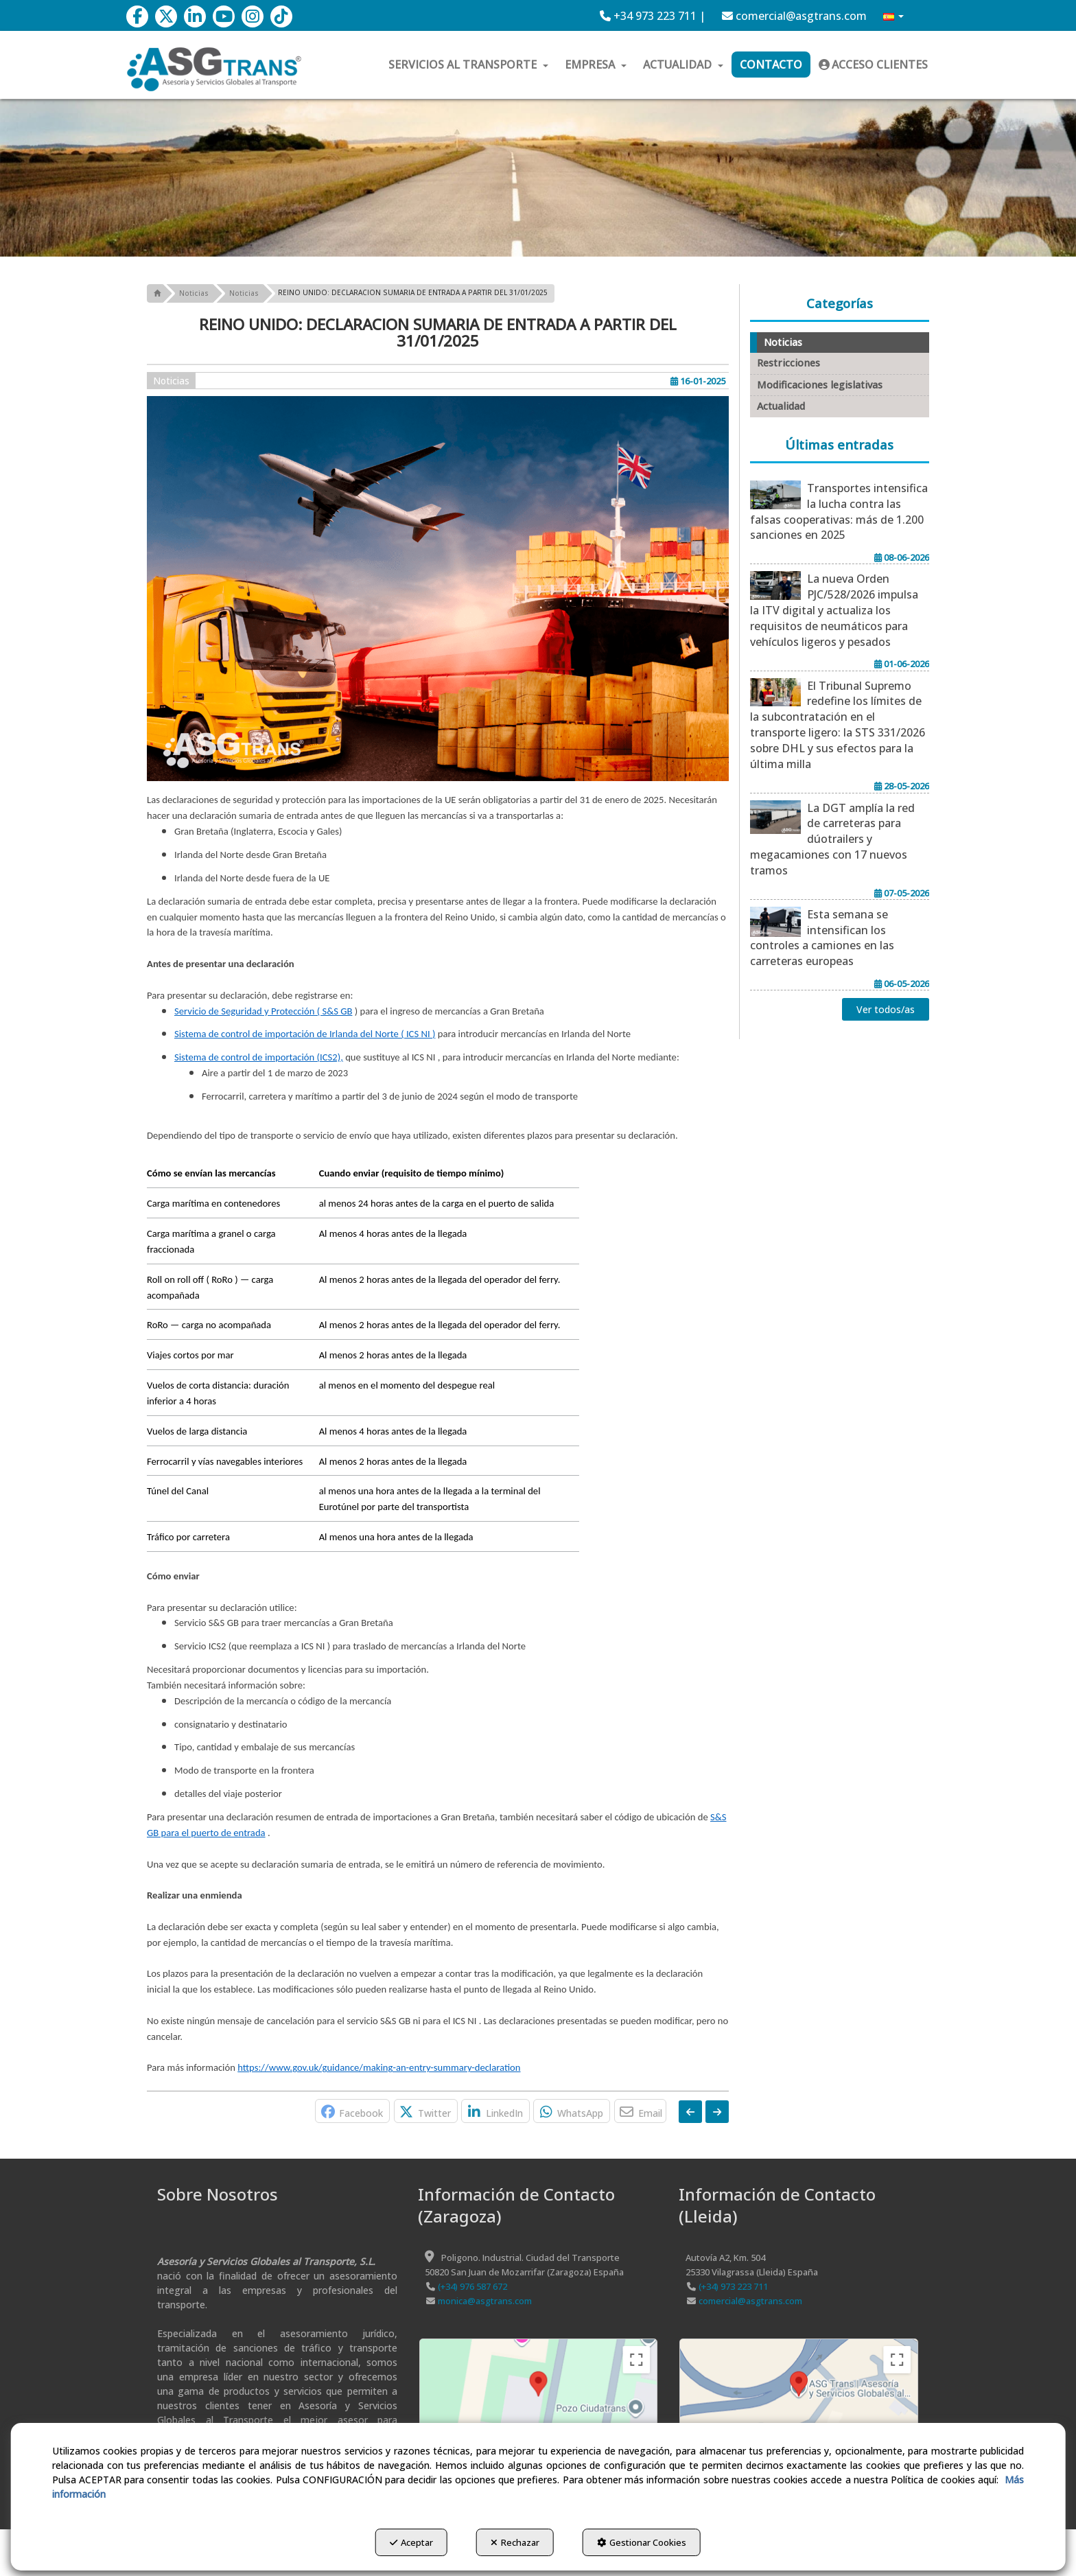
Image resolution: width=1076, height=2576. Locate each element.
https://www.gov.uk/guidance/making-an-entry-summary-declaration (378, 2067)
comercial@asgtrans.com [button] (794, 15)
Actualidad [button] (781, 406)
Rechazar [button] (515, 2542)
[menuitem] (653, 16)
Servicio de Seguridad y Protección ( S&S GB (263, 1011)
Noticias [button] (171, 380)
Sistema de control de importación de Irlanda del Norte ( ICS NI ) (304, 1034)
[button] (137, 16)
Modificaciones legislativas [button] (819, 384)
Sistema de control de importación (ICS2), (258, 1057)
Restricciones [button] (788, 362)
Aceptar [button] (409, 2542)
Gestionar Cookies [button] (643, 2542)
